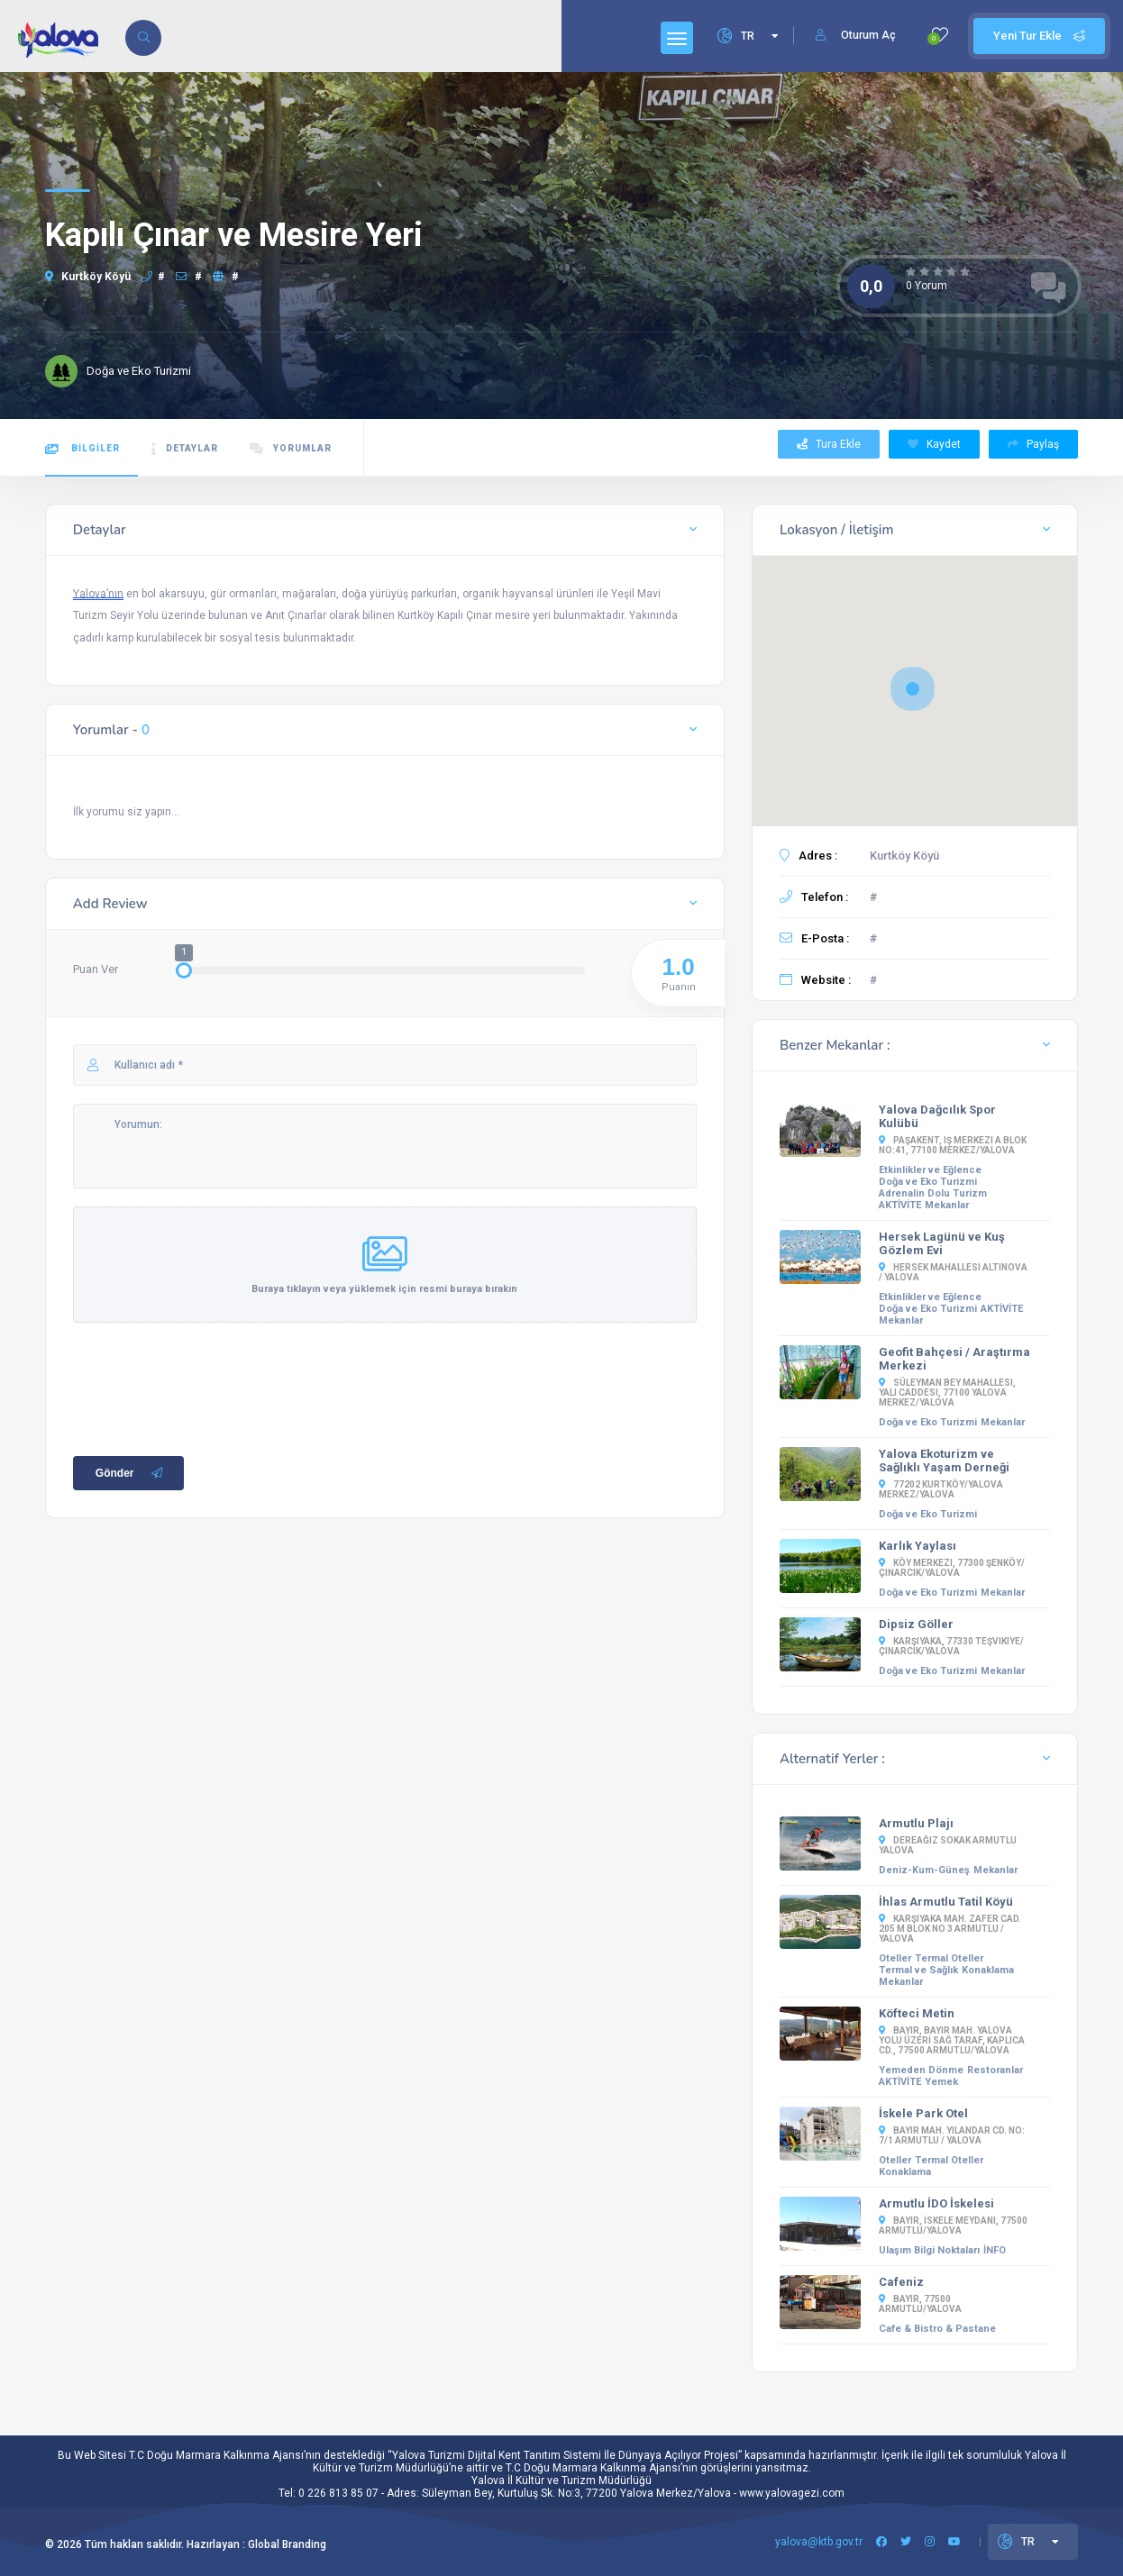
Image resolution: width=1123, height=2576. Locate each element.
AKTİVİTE (900, 1205)
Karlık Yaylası (917, 1545)
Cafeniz (901, 2282)
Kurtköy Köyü (88, 276)
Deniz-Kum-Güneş (924, 1870)
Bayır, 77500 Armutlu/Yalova (920, 2304)
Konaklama (988, 1970)
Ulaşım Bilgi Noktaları (929, 2250)
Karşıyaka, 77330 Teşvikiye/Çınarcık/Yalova (951, 1646)
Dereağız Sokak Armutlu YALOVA (948, 1845)
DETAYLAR (184, 449)
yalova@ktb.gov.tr (819, 2541)
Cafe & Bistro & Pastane (937, 2329)
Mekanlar (947, 1205)
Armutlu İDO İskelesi (936, 2203)
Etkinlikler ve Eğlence (930, 1170)
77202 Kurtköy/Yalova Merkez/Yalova (941, 1489)
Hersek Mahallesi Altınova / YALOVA (953, 1272)
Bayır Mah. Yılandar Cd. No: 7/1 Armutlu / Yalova (952, 2135)
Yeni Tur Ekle (1039, 35)
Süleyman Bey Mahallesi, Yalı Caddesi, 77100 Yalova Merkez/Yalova (947, 1392)
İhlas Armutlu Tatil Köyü (946, 1901)
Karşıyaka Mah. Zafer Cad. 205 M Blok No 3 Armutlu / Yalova (950, 1928)
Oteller (895, 1958)
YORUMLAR (291, 449)
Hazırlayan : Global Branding (256, 2544)
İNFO (994, 2250)
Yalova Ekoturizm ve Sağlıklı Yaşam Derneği (944, 1460)
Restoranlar (995, 2070)
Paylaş (1033, 444)
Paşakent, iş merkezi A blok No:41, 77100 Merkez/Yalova (953, 1145)
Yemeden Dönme (921, 2070)
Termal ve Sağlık (918, 1970)
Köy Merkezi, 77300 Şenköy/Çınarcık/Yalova (952, 1568)
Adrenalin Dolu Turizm (933, 1193)
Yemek (941, 2082)
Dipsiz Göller (916, 1624)
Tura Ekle (829, 444)
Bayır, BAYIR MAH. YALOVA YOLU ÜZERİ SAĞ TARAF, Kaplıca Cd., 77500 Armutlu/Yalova (952, 2040)
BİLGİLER (82, 449)
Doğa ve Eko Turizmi (928, 1182)
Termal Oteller (949, 1958)
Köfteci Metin (916, 2013)
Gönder (131, 1481)
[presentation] (210, 1393)
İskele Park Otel (923, 2113)
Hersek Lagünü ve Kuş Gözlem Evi (942, 1243)
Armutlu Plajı (916, 1823)
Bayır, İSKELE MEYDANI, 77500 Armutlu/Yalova (953, 2225)
